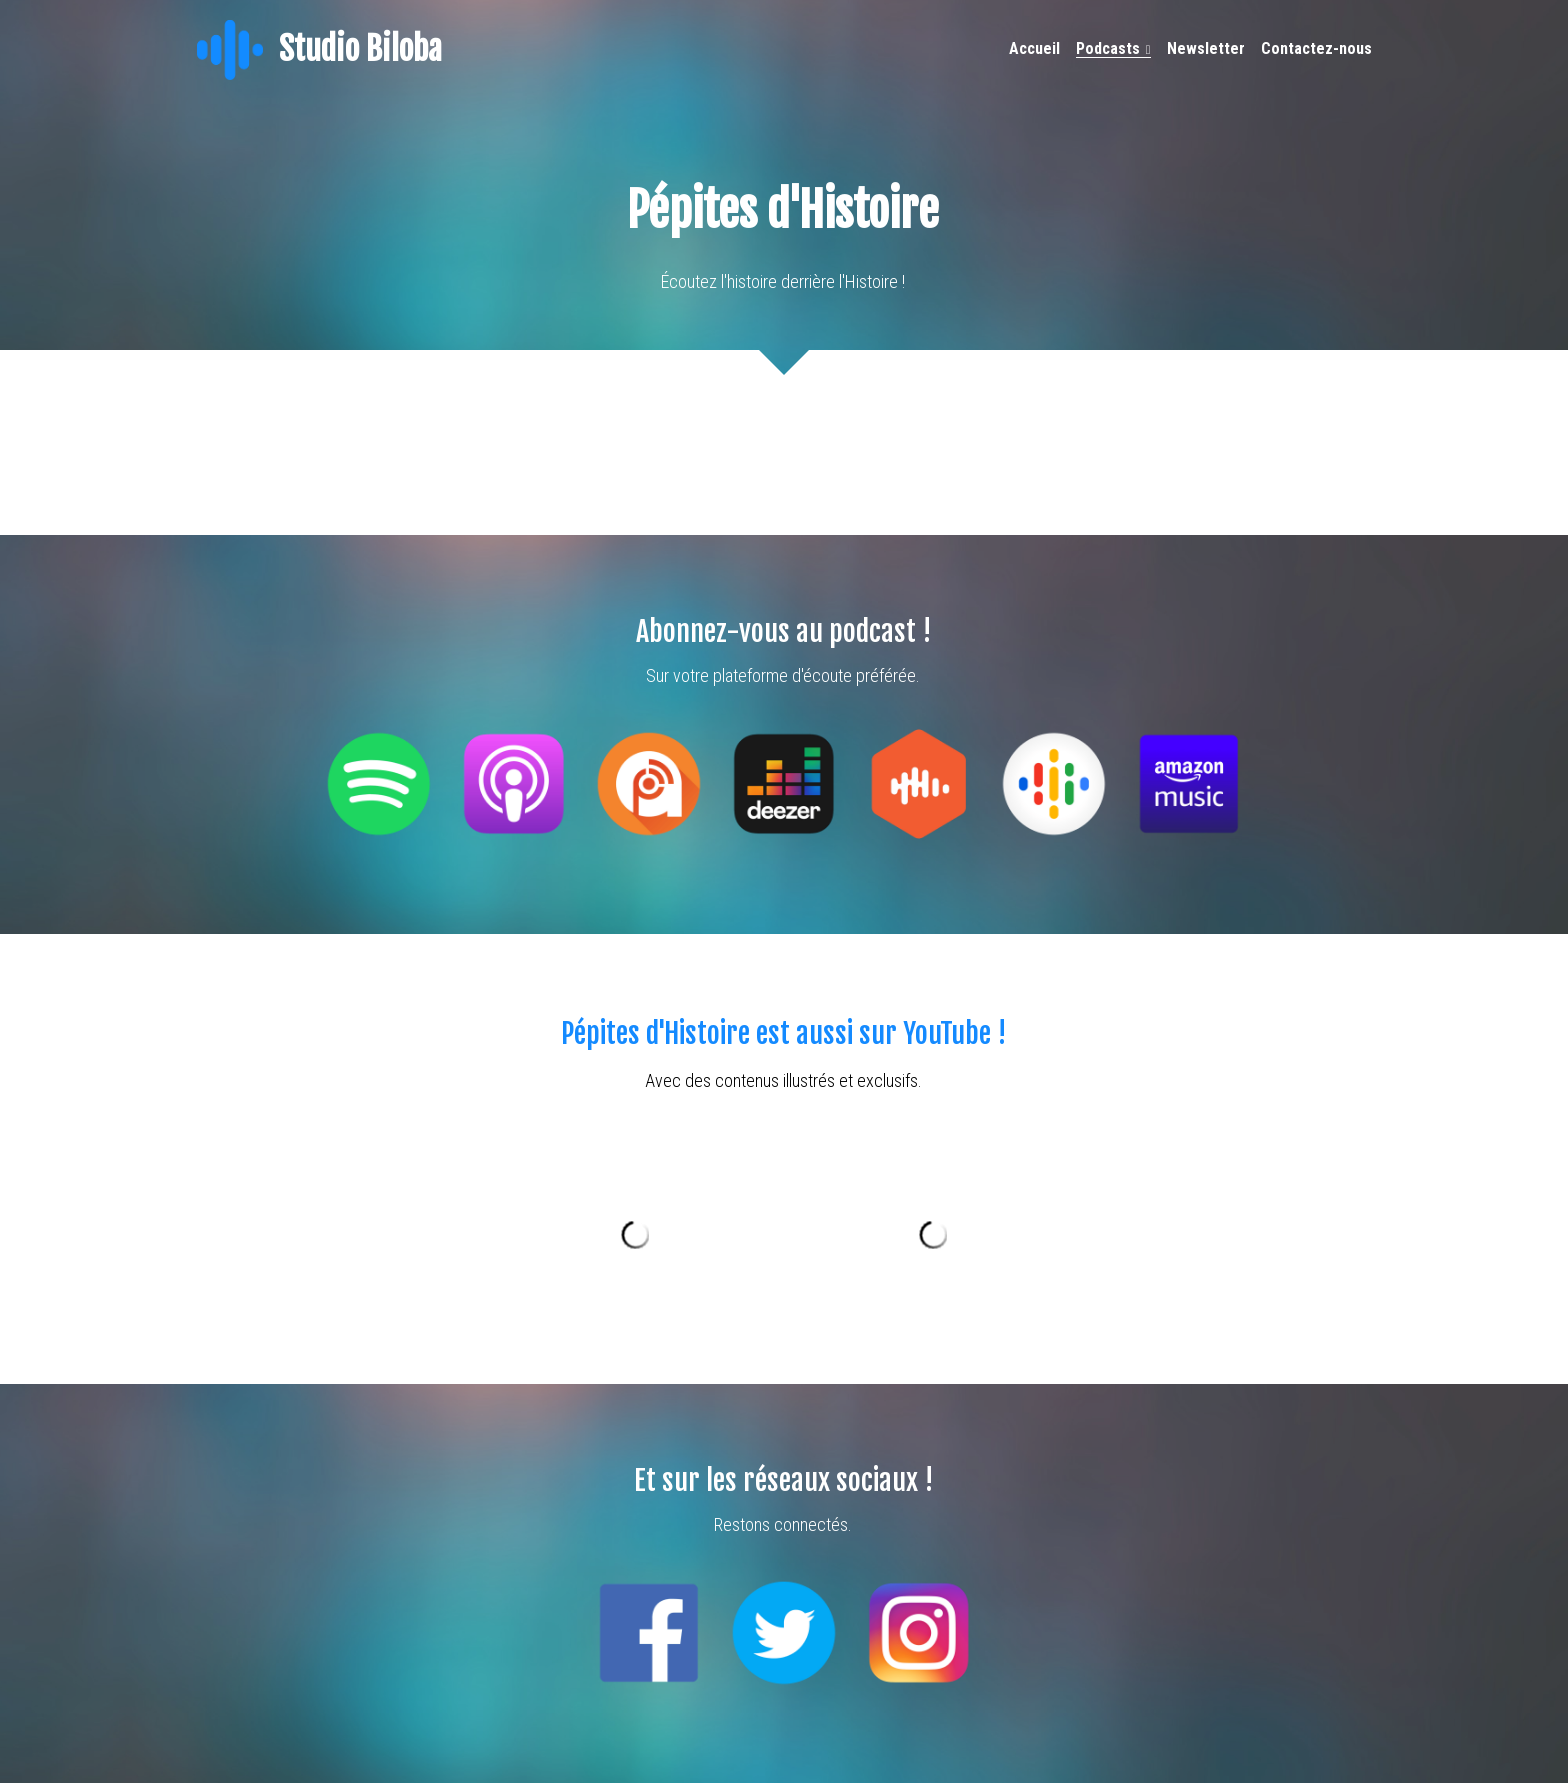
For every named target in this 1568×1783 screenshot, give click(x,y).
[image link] (230, 48)
